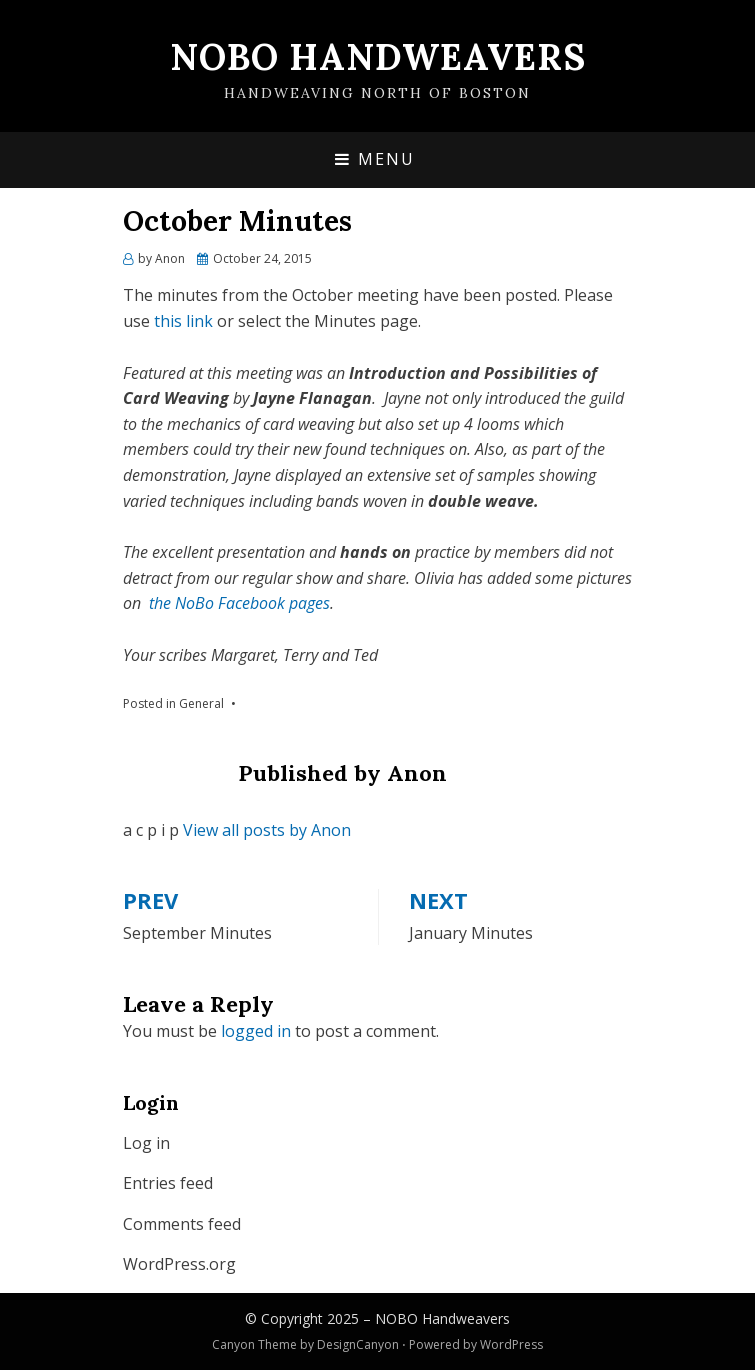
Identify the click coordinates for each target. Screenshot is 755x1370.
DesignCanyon (358, 1344)
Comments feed (182, 1224)
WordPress (511, 1344)
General (201, 703)
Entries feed (168, 1183)
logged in (256, 1031)
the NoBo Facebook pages (239, 603)
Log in (146, 1143)
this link (183, 321)
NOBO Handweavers (378, 57)
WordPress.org (179, 1264)
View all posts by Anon (267, 830)
